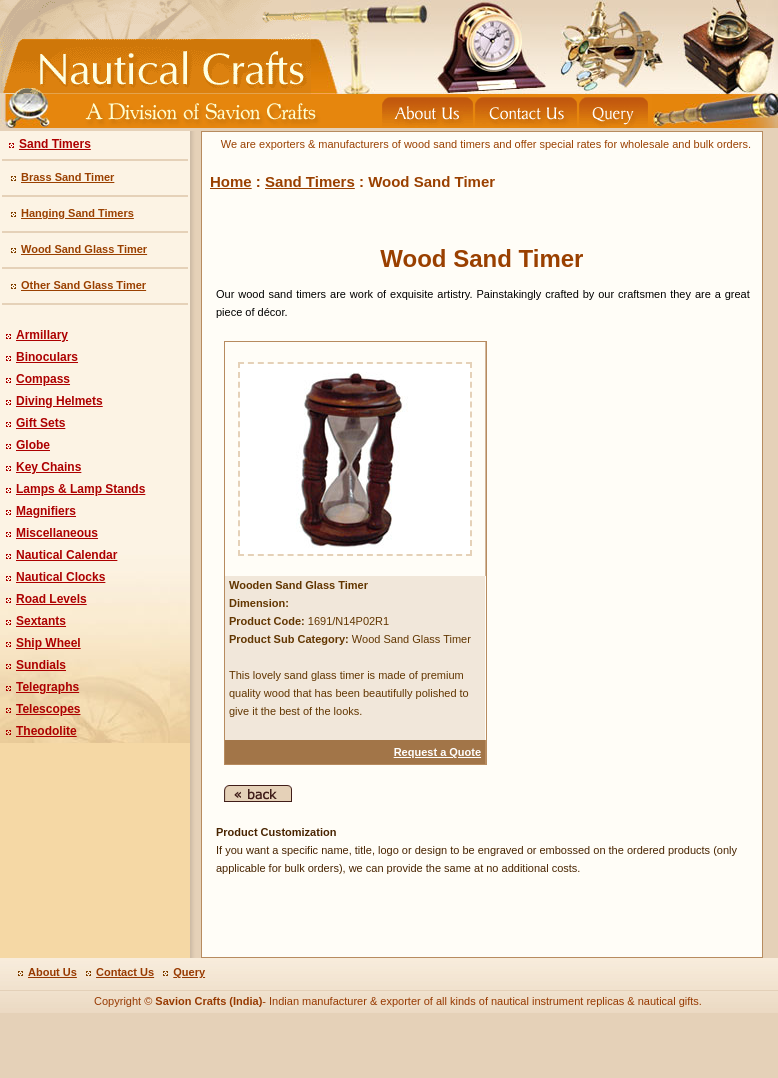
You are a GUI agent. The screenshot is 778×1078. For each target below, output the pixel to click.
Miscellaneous (57, 533)
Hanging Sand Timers (77, 213)
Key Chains (48, 467)
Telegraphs (47, 687)
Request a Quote (437, 752)
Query (189, 972)
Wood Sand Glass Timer (84, 249)
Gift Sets (40, 423)
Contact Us (125, 972)
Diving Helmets (59, 401)
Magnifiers (46, 511)
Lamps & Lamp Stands (80, 489)
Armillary (42, 335)
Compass (43, 379)
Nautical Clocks (60, 577)
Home (231, 181)
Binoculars (47, 357)
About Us (52, 972)
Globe (33, 445)
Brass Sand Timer (67, 177)
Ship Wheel (48, 643)
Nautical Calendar (66, 555)
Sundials (41, 665)
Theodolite (46, 731)
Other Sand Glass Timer (83, 285)
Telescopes (48, 709)
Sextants (41, 621)
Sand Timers (55, 144)
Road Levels (51, 599)
